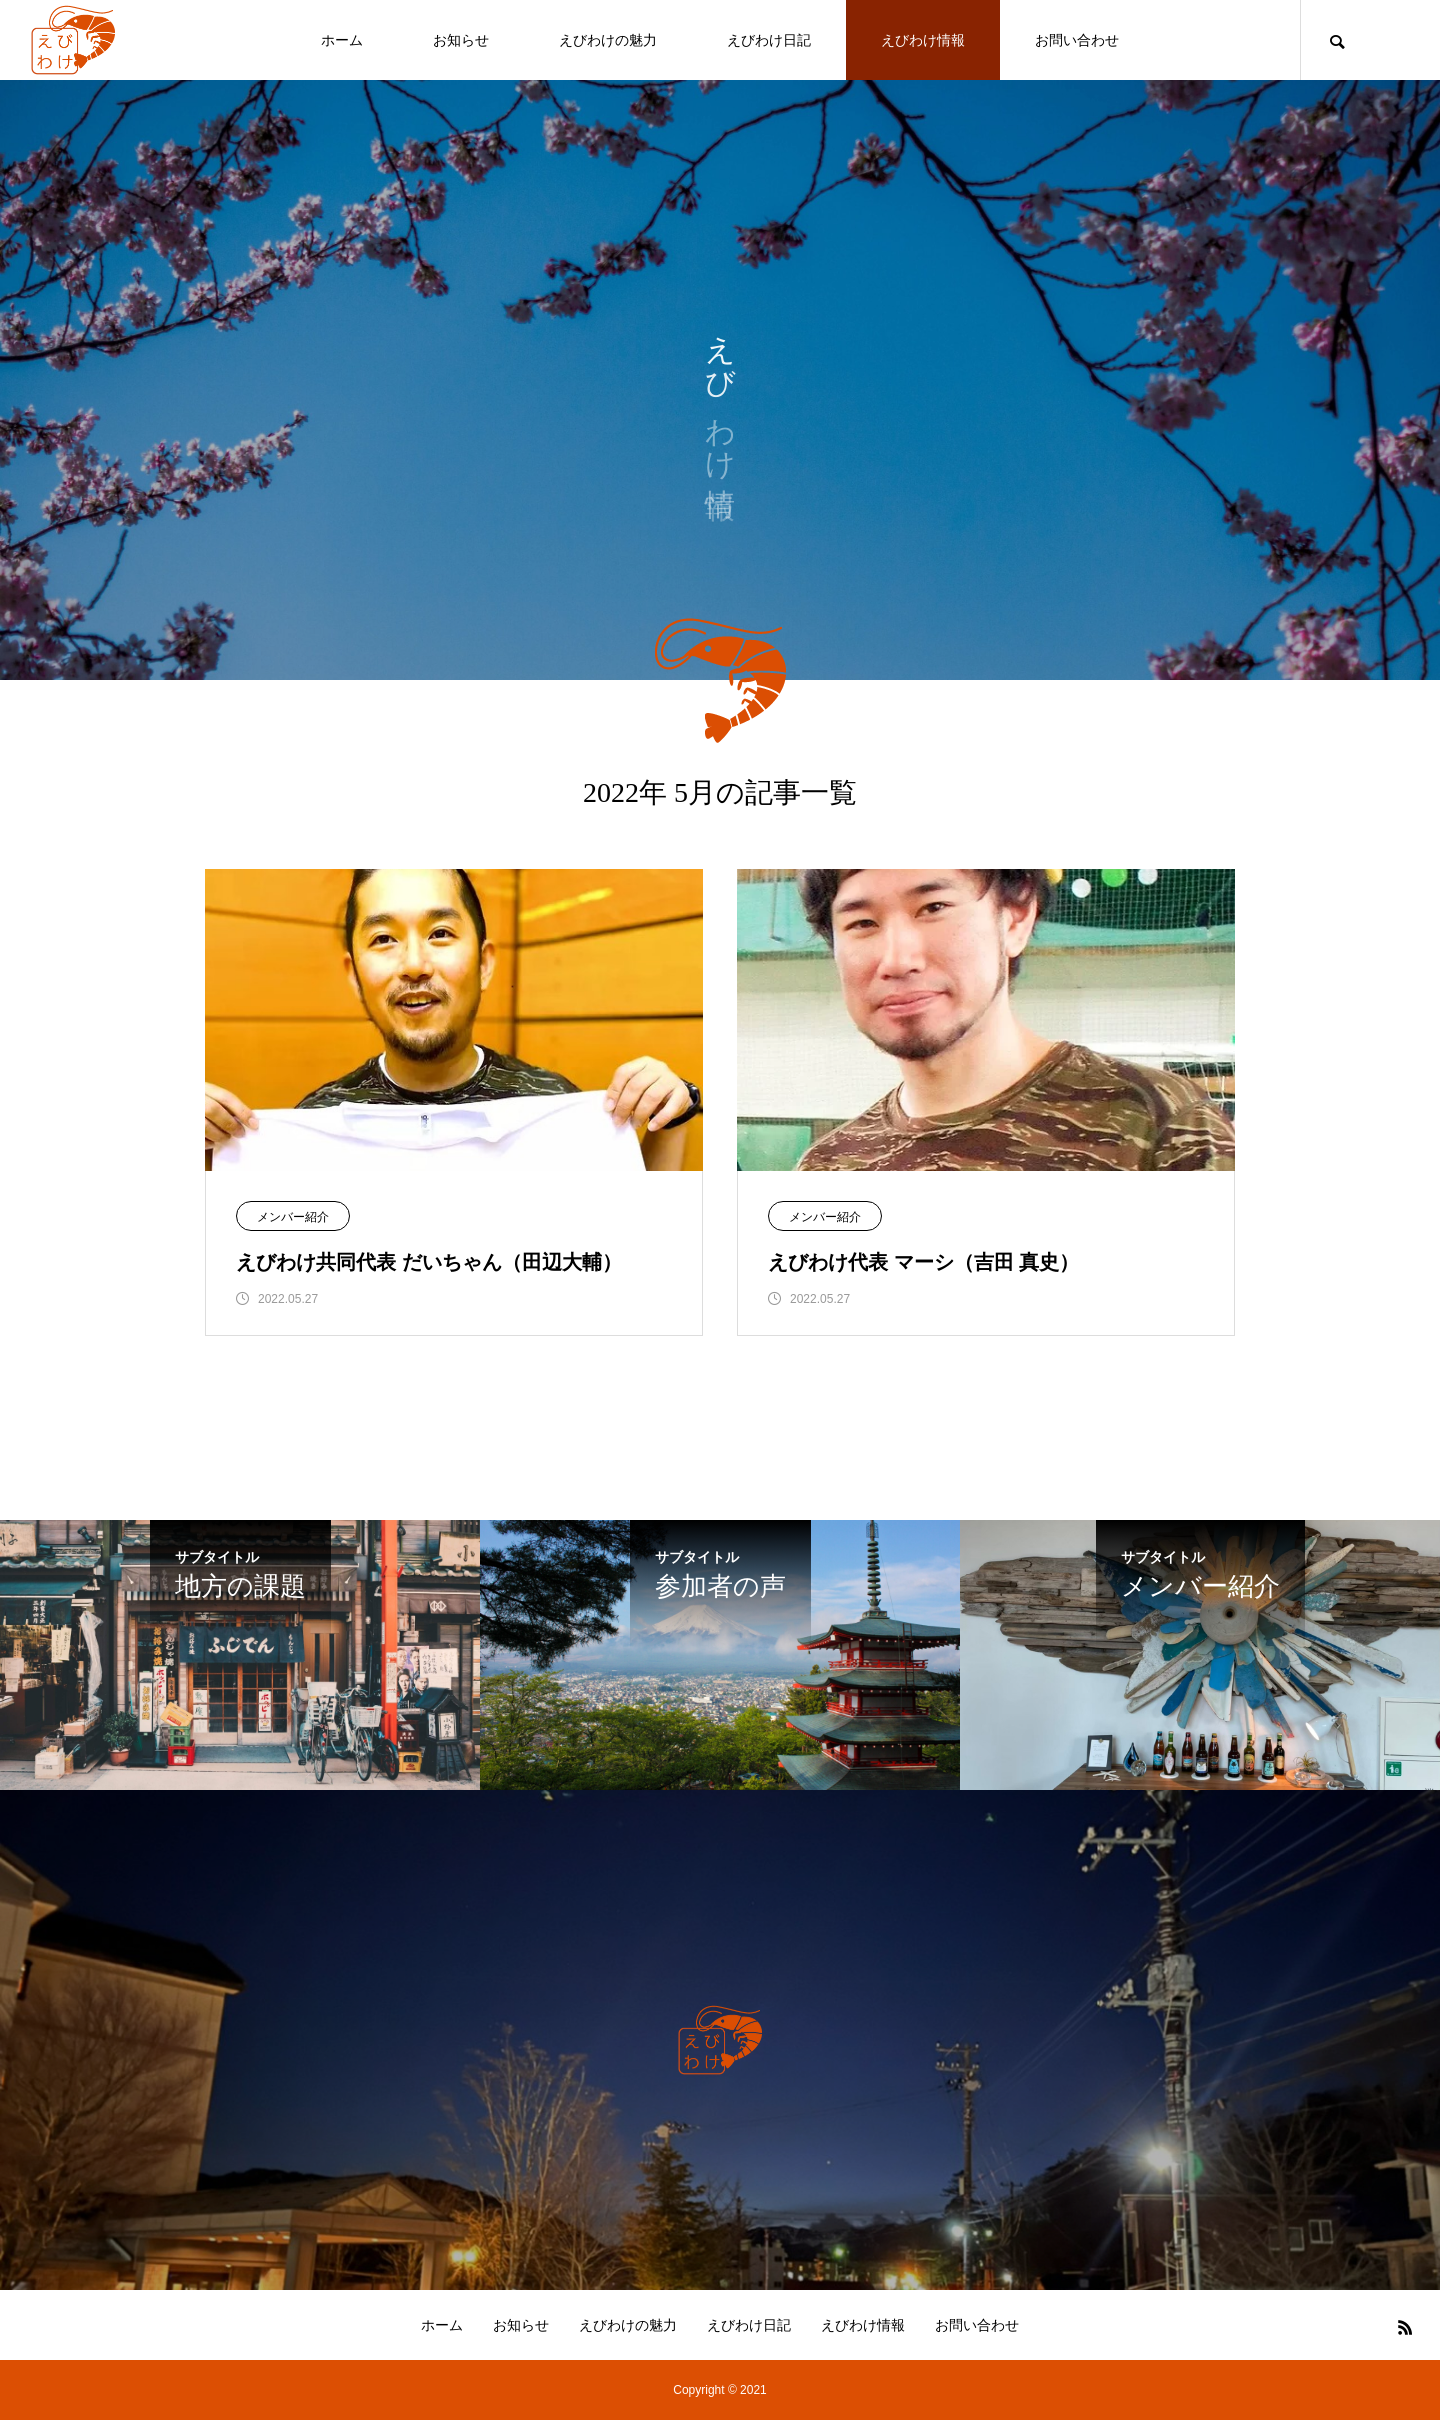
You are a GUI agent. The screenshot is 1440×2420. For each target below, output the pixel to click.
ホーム (342, 40)
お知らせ (461, 40)
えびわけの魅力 (608, 40)
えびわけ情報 (923, 40)
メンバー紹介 (293, 1217)
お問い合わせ (1077, 40)
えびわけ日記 (769, 40)
